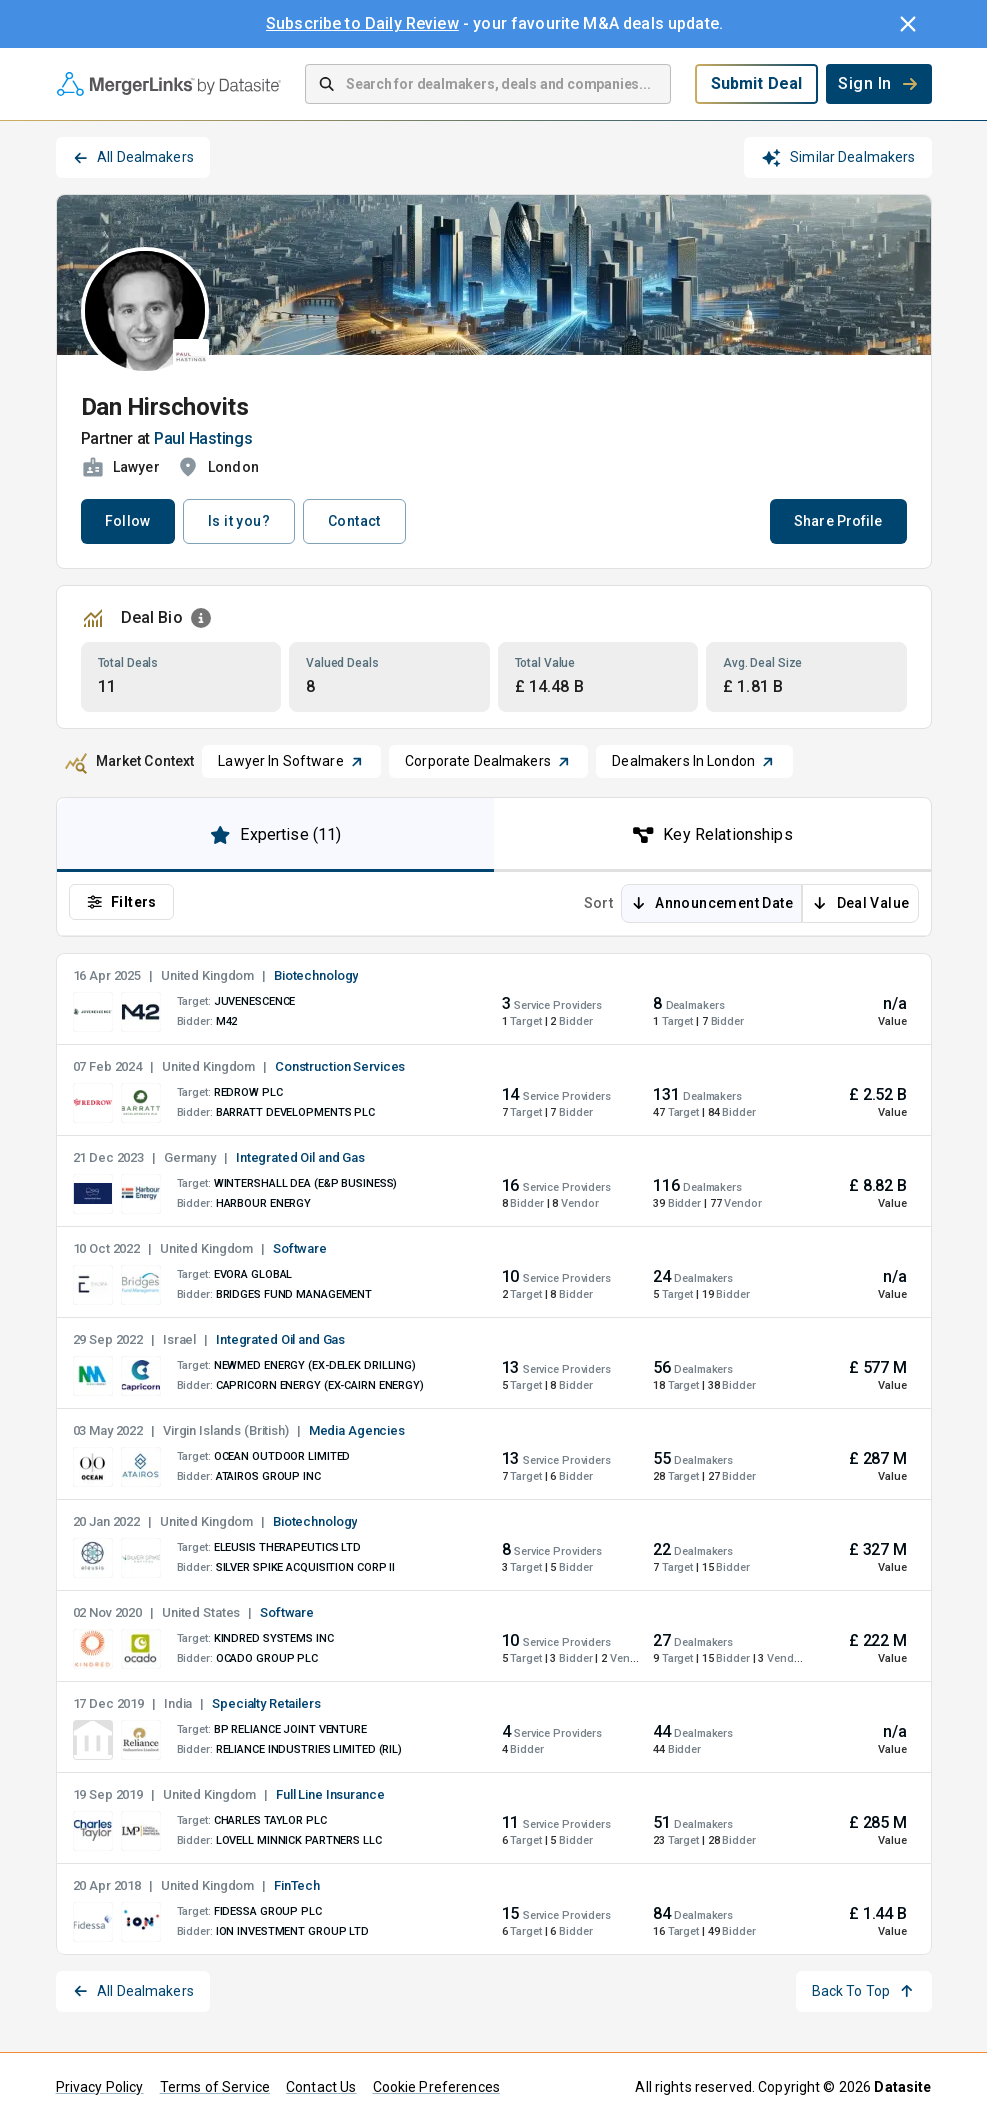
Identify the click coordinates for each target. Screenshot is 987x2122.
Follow (128, 521)
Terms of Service (215, 2087)
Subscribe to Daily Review (362, 23)
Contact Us (321, 2087)
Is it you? (239, 521)
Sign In (878, 83)
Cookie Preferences (436, 2087)
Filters (121, 902)
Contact (354, 521)
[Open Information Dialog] (201, 618)
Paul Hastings (203, 438)
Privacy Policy (100, 2087)
